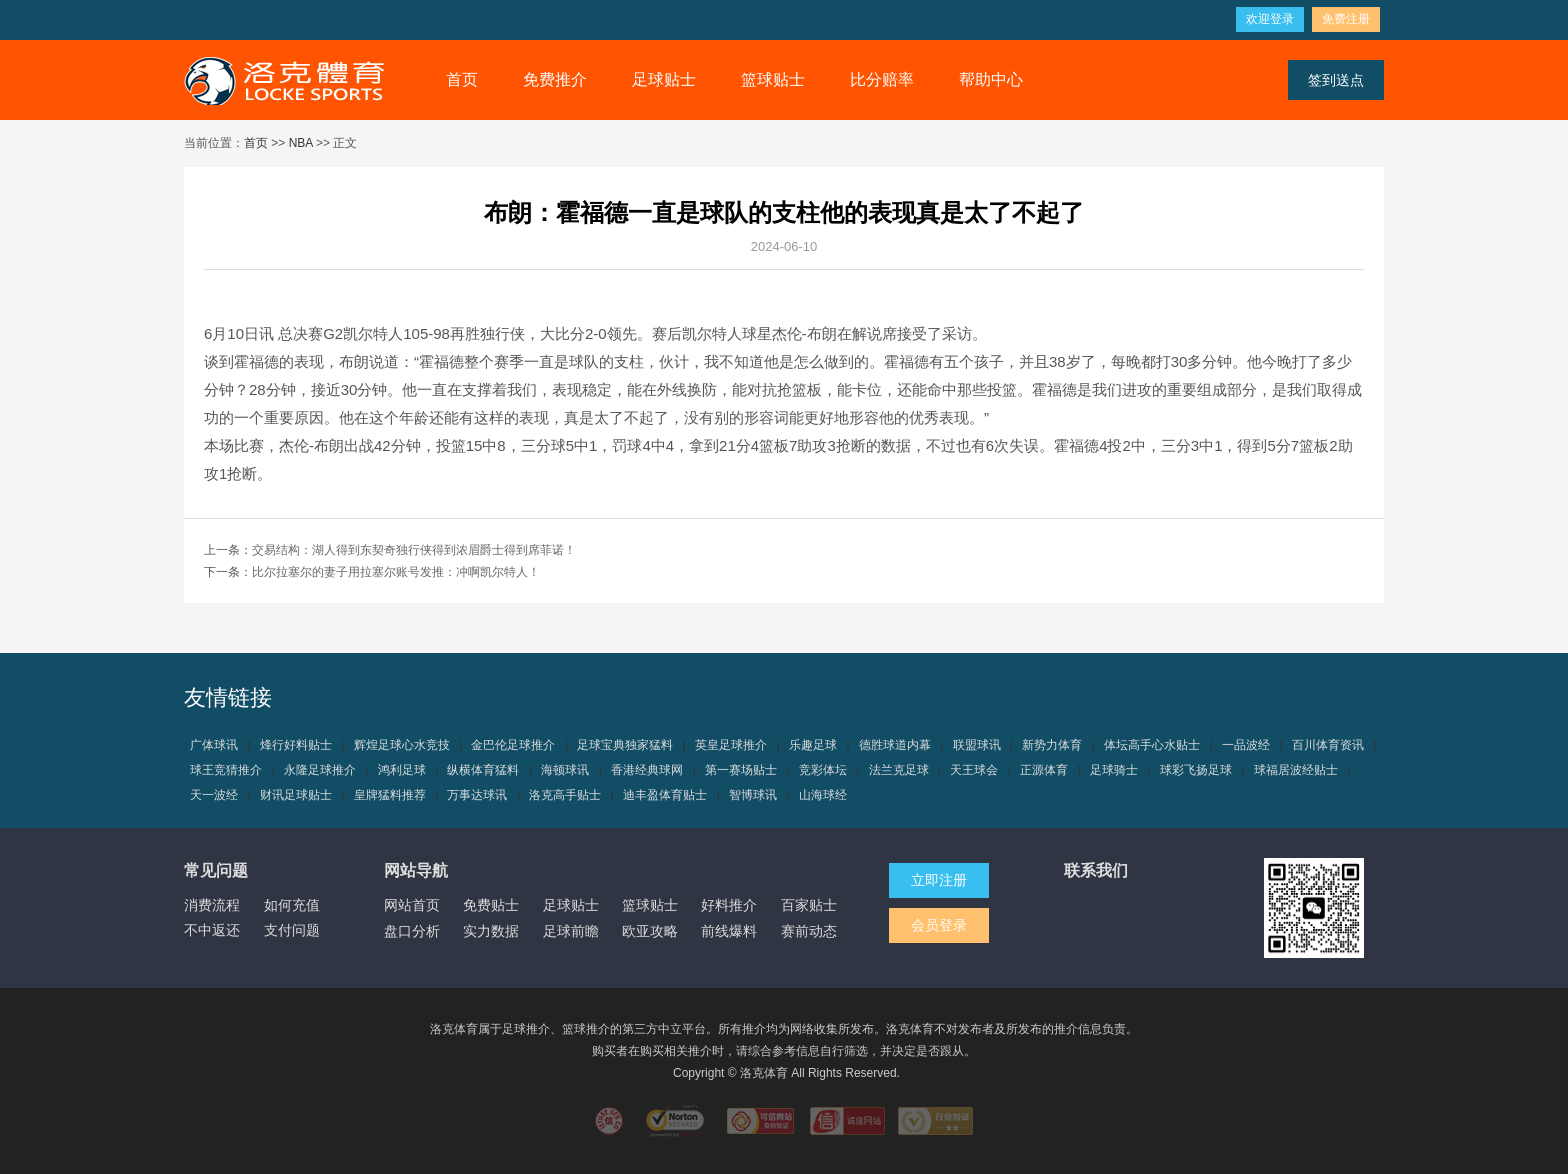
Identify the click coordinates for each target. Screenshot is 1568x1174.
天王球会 (974, 770)
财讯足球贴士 (296, 795)
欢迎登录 (1270, 19)
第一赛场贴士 (741, 770)
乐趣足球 (813, 745)
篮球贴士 (773, 79)
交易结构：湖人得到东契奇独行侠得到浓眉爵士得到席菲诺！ (414, 550)
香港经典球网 (647, 770)
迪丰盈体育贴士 (665, 795)
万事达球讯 (477, 795)
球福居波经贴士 (1296, 770)
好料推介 (729, 905)
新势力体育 (1052, 745)
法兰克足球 (899, 770)
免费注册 (1346, 19)
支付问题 (292, 930)
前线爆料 (729, 931)
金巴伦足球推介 (513, 745)
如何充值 (292, 905)
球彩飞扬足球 (1196, 770)
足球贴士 (664, 79)
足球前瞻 (571, 931)
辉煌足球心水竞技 (402, 745)
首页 (462, 79)
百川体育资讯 (1328, 745)
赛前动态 (809, 931)
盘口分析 (412, 931)
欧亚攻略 (650, 931)
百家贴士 (809, 905)
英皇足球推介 (731, 745)
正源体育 (1044, 770)
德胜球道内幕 (895, 745)
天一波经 (214, 795)
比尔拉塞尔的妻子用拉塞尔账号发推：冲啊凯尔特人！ (396, 572)
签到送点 (1336, 80)
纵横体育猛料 (483, 770)
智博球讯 (753, 795)
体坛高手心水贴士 (1152, 745)
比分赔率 (882, 79)
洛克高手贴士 (565, 795)
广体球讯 (214, 745)
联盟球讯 (977, 745)
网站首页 (412, 905)
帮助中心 (991, 79)
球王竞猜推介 (226, 770)
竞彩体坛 (823, 770)
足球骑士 (1114, 770)
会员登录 (939, 925)
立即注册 (939, 880)
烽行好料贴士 (296, 745)
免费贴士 (491, 905)
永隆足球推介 (320, 770)
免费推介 (555, 79)
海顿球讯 (565, 770)
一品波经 (1246, 745)
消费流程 (212, 905)
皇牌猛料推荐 (390, 795)
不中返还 (212, 930)
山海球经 (823, 795)
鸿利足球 (402, 770)
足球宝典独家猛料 (625, 745)
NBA (301, 143)
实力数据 (491, 931)
